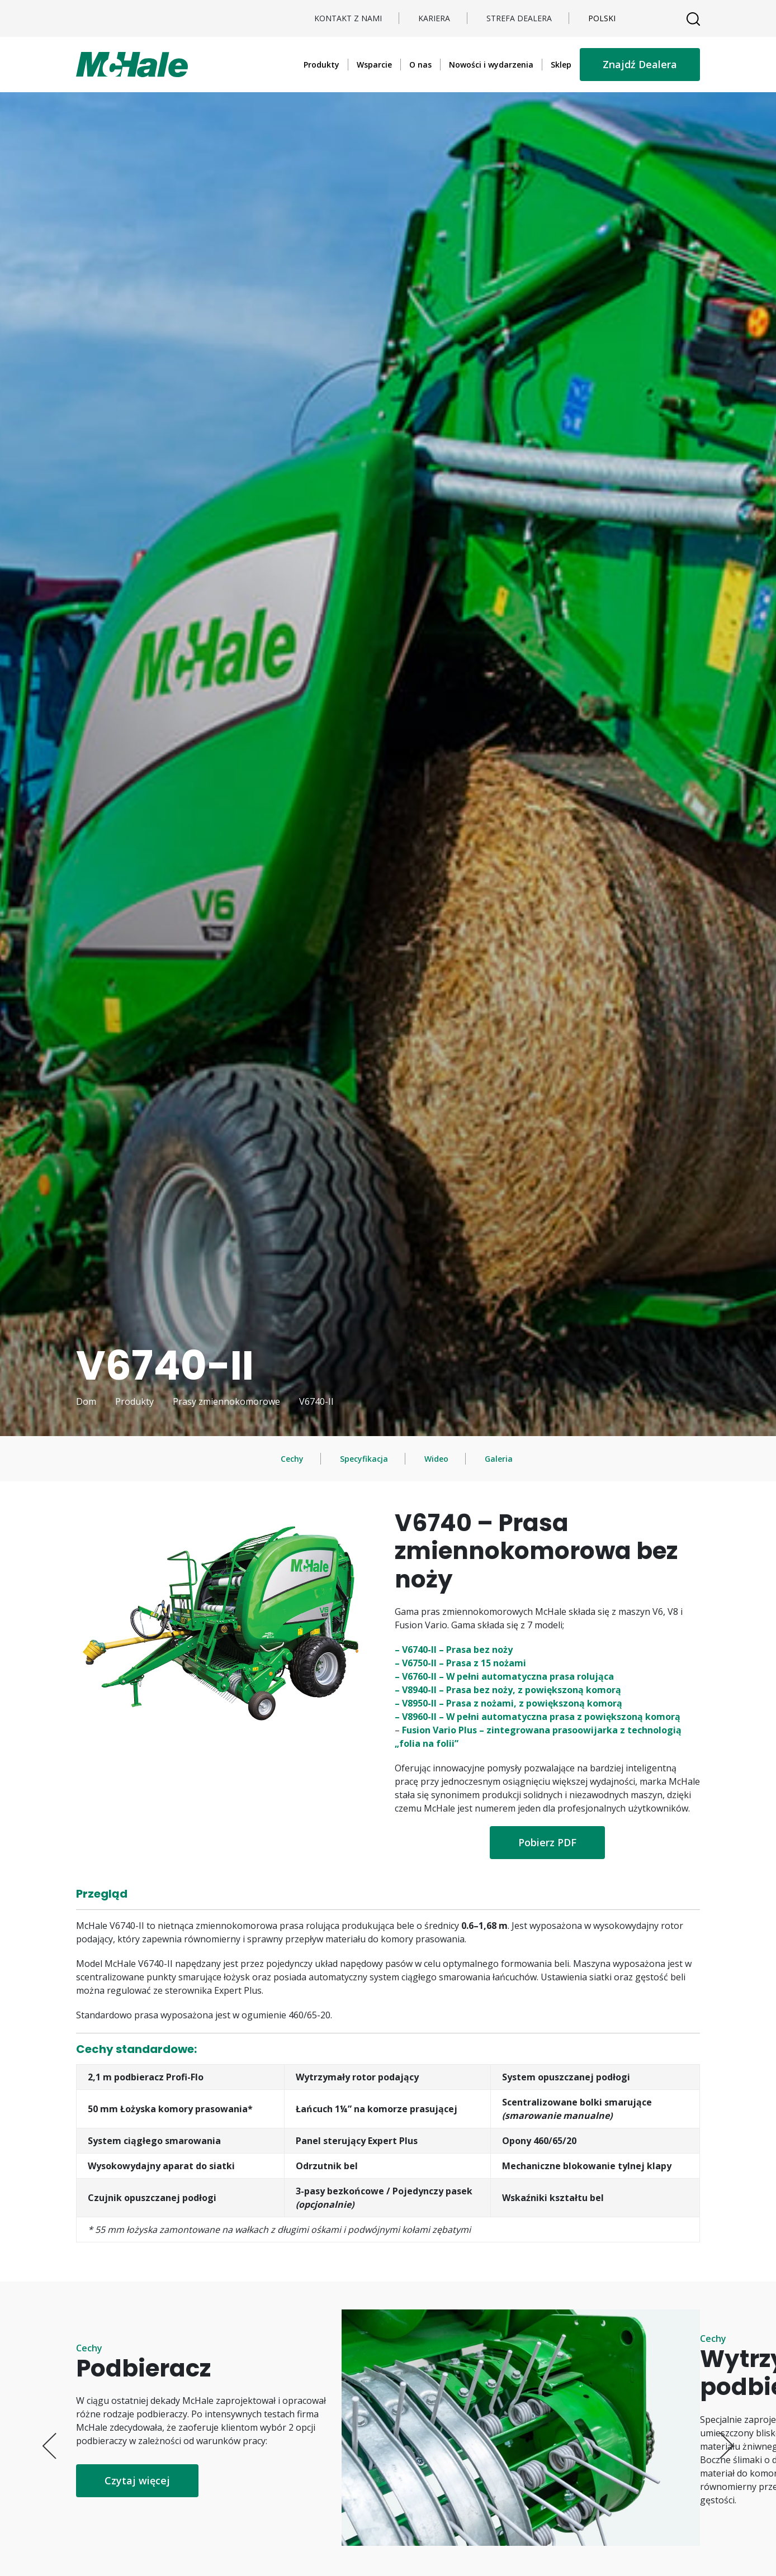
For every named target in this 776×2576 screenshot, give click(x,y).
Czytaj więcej (137, 2480)
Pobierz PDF (547, 1842)
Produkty (321, 64)
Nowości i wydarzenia (491, 64)
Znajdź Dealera (640, 64)
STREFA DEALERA (519, 18)
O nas (420, 64)
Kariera (434, 18)
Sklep (561, 64)
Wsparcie (374, 64)
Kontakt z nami (348, 18)
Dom (86, 1401)
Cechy (292, 1458)
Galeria (499, 1458)
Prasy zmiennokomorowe (226, 1401)
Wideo (436, 1458)
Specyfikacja (364, 1458)
